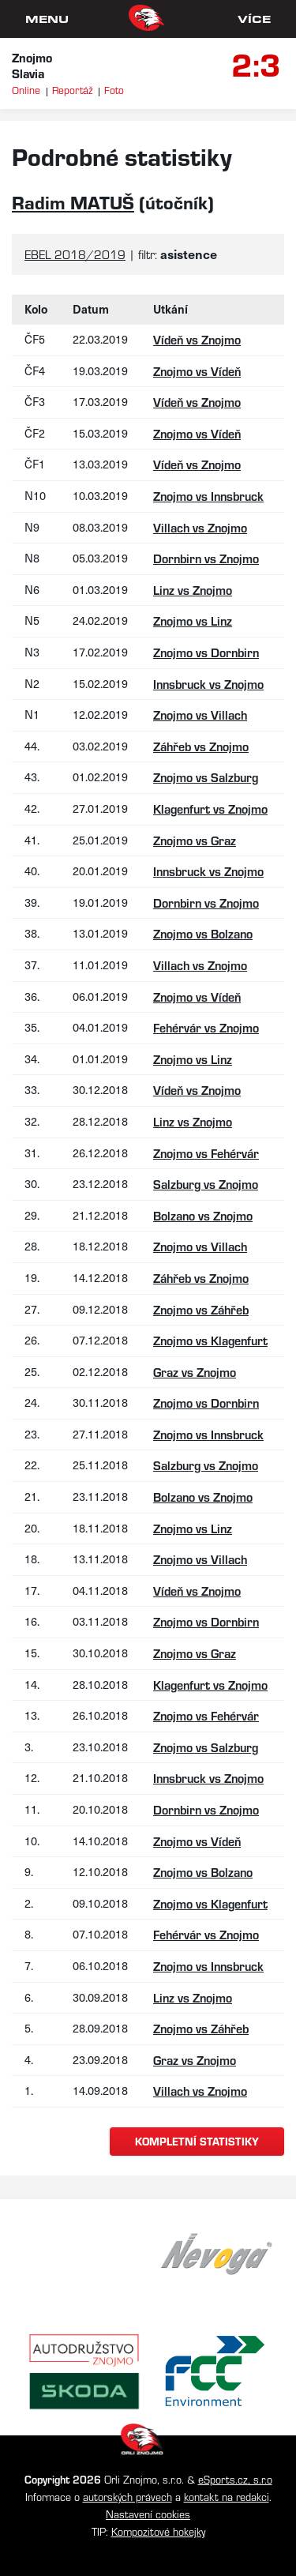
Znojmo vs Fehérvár (206, 1153)
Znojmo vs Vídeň (197, 371)
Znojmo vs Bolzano (203, 933)
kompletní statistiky (197, 2141)
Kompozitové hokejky (158, 2531)
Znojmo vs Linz (192, 620)
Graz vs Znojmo (194, 1371)
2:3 (256, 63)
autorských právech (127, 2496)
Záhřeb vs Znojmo (201, 746)
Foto (114, 89)
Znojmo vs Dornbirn (206, 652)
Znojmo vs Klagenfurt (210, 1340)
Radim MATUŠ (73, 202)
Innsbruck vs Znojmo (208, 683)
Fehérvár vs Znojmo (206, 1027)
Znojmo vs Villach (200, 714)
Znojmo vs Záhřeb (201, 1309)
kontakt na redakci (226, 2496)
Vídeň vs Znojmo (197, 339)
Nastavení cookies (148, 2513)
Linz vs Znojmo (192, 589)
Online (26, 89)
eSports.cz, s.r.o (235, 2479)
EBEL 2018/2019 (75, 254)
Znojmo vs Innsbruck (208, 495)
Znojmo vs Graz (194, 840)
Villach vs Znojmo (200, 527)
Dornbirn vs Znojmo (206, 558)
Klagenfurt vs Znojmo (210, 808)
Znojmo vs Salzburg (205, 777)
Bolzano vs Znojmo (203, 1215)
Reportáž (72, 89)
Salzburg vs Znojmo (205, 1183)
